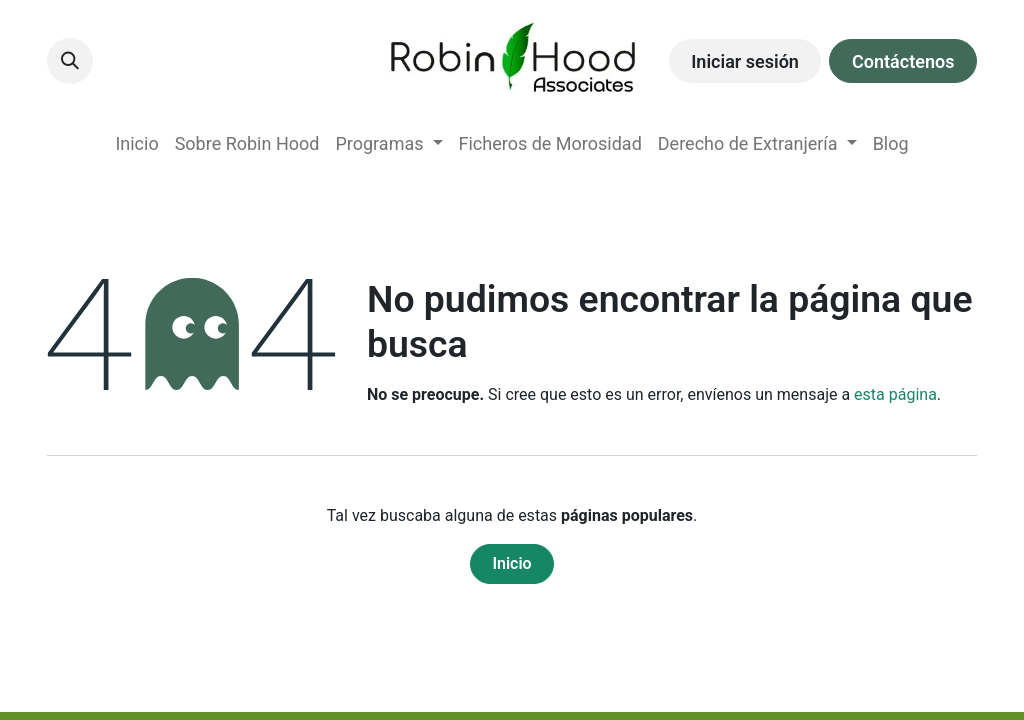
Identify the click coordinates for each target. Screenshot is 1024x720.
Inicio (511, 563)
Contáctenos (903, 61)
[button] (70, 61)
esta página (895, 394)
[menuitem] (136, 143)
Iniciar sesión (745, 61)
